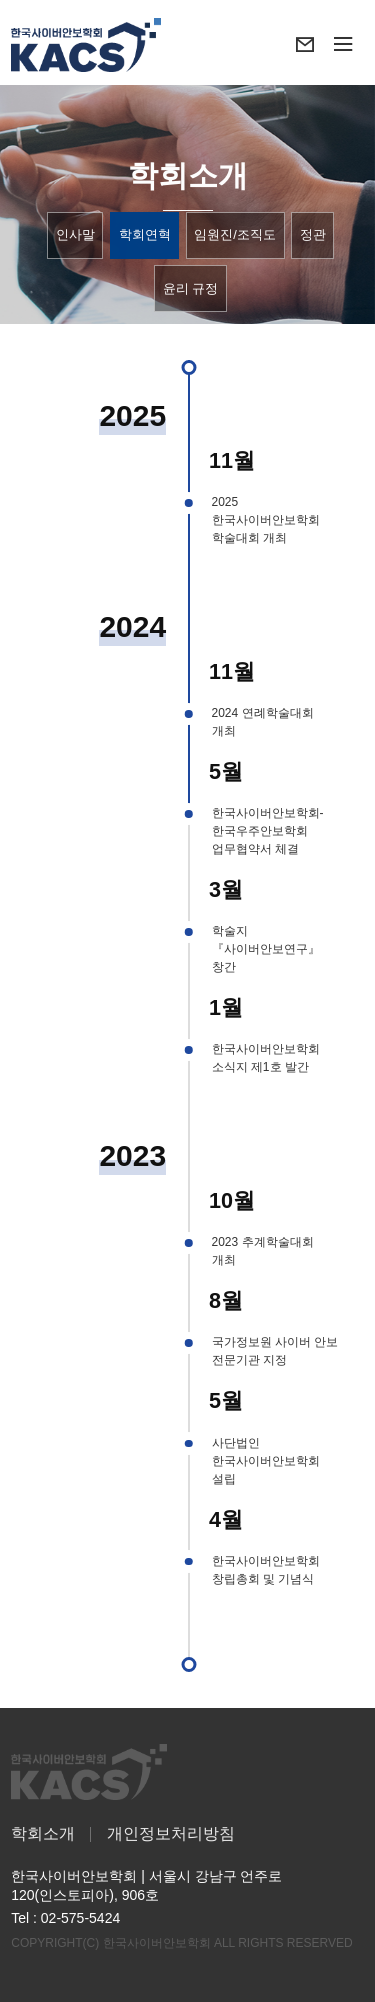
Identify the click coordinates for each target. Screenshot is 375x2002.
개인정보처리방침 (171, 1833)
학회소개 (43, 1833)
